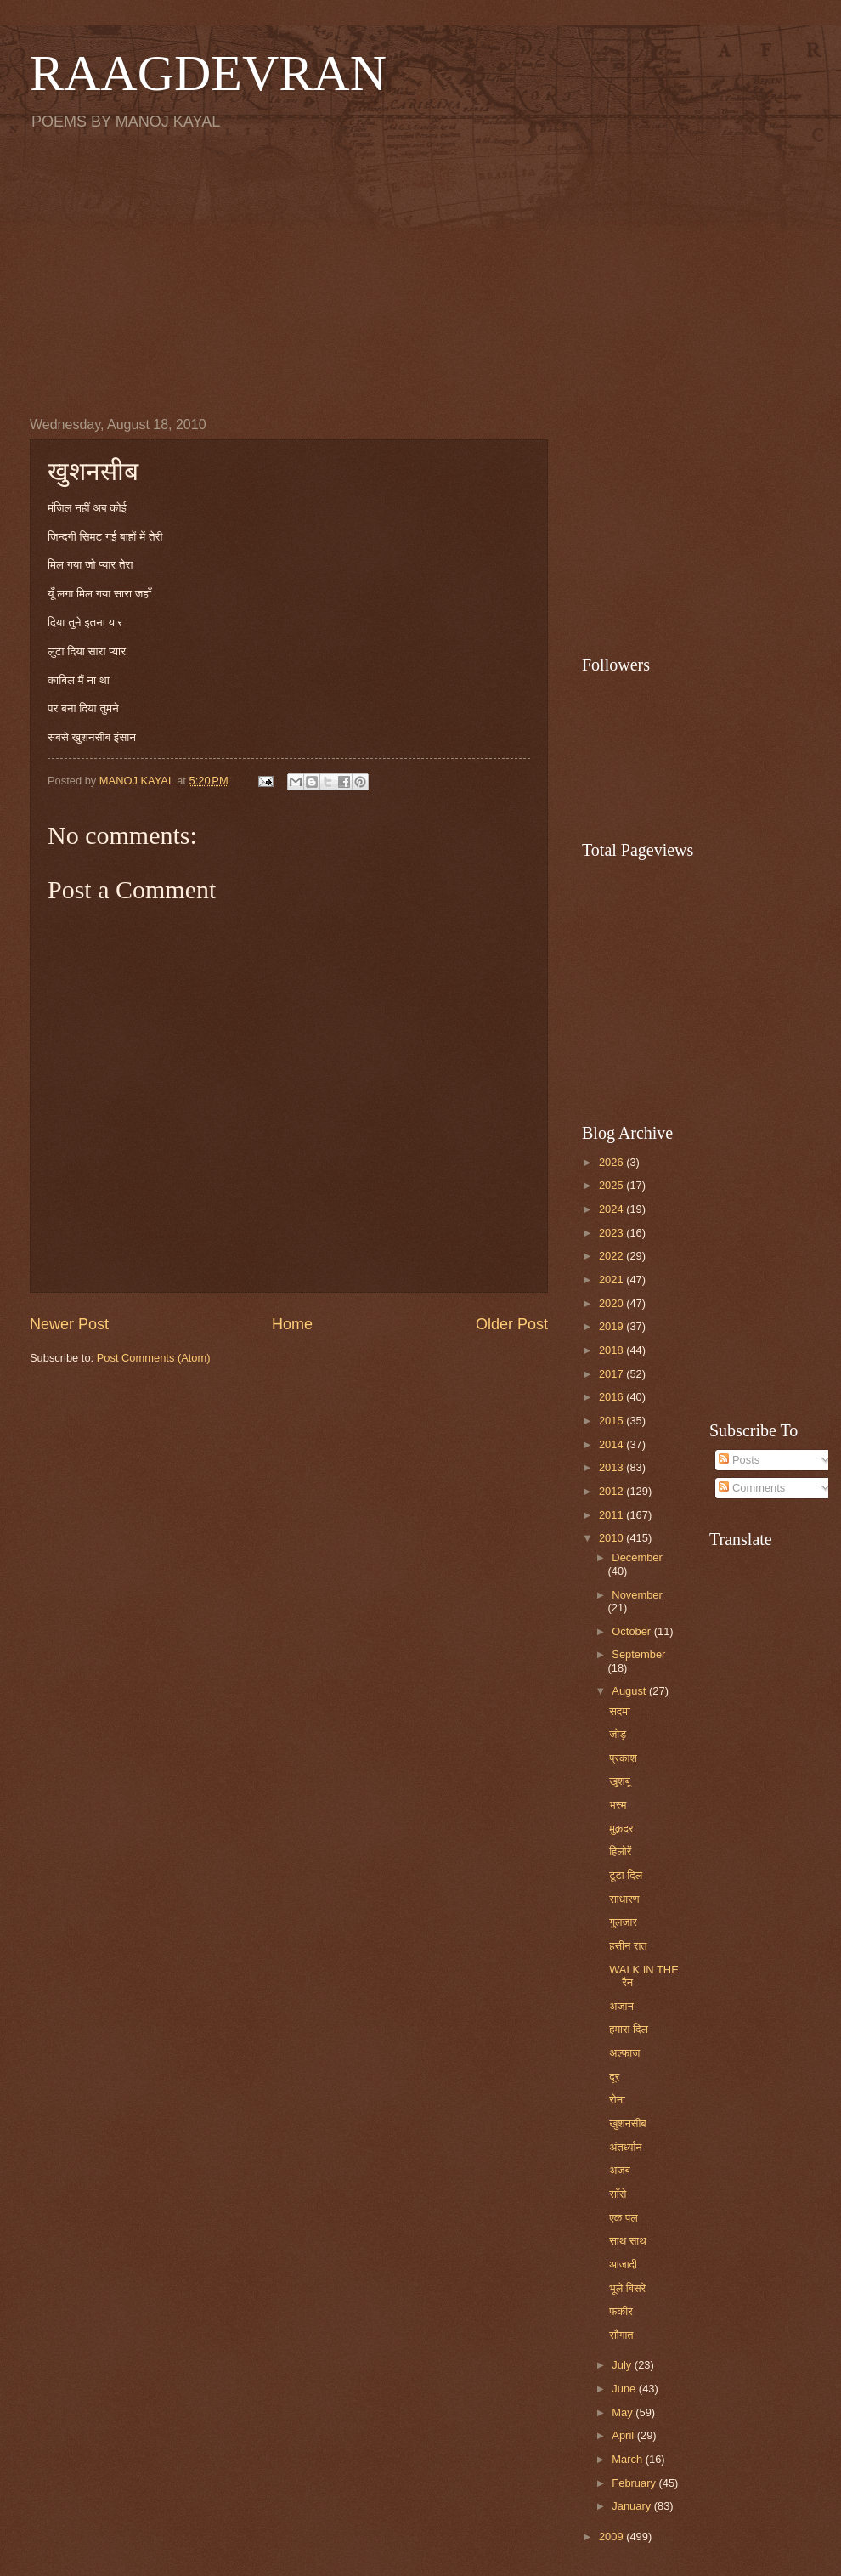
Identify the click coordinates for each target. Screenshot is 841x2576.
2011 (612, 1515)
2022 (612, 1255)
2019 (612, 1326)
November (637, 1594)
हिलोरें (620, 1851)
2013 (612, 1467)
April (624, 2435)
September (638, 1654)
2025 (612, 1185)
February (635, 2483)
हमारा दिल (628, 2029)
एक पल (623, 2217)
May (623, 2412)
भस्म (617, 1804)
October (632, 1631)
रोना (617, 2099)
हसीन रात (627, 1945)
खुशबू (619, 1781)
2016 (612, 1396)
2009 (612, 2536)
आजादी (623, 2264)
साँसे (617, 2194)
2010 (612, 1537)
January (632, 2506)
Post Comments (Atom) (154, 1357)
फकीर (621, 2311)
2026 (612, 1162)
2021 (612, 1279)
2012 (612, 1491)
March (628, 2459)
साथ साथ (627, 2240)
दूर (614, 2076)
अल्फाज (624, 2053)
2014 (612, 1444)
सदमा (619, 1711)
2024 (612, 1209)
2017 (612, 1373)
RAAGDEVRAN (208, 73)
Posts (739, 1459)
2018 (612, 1350)
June (625, 2388)
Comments (752, 1487)
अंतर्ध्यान (625, 2147)
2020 (612, 1303)
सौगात (621, 2335)
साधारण (624, 1899)
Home (292, 1324)
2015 (612, 1420)
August (630, 1690)
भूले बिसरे (627, 2288)
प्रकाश (623, 1758)
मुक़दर (621, 1828)
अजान (621, 2006)
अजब (619, 2170)
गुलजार (623, 1922)
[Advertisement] (420, 273)
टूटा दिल (625, 1875)
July (623, 2364)
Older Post (512, 1324)
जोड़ (617, 1734)
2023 (612, 1232)
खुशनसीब (627, 2123)
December (637, 1557)
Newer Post (69, 1324)
